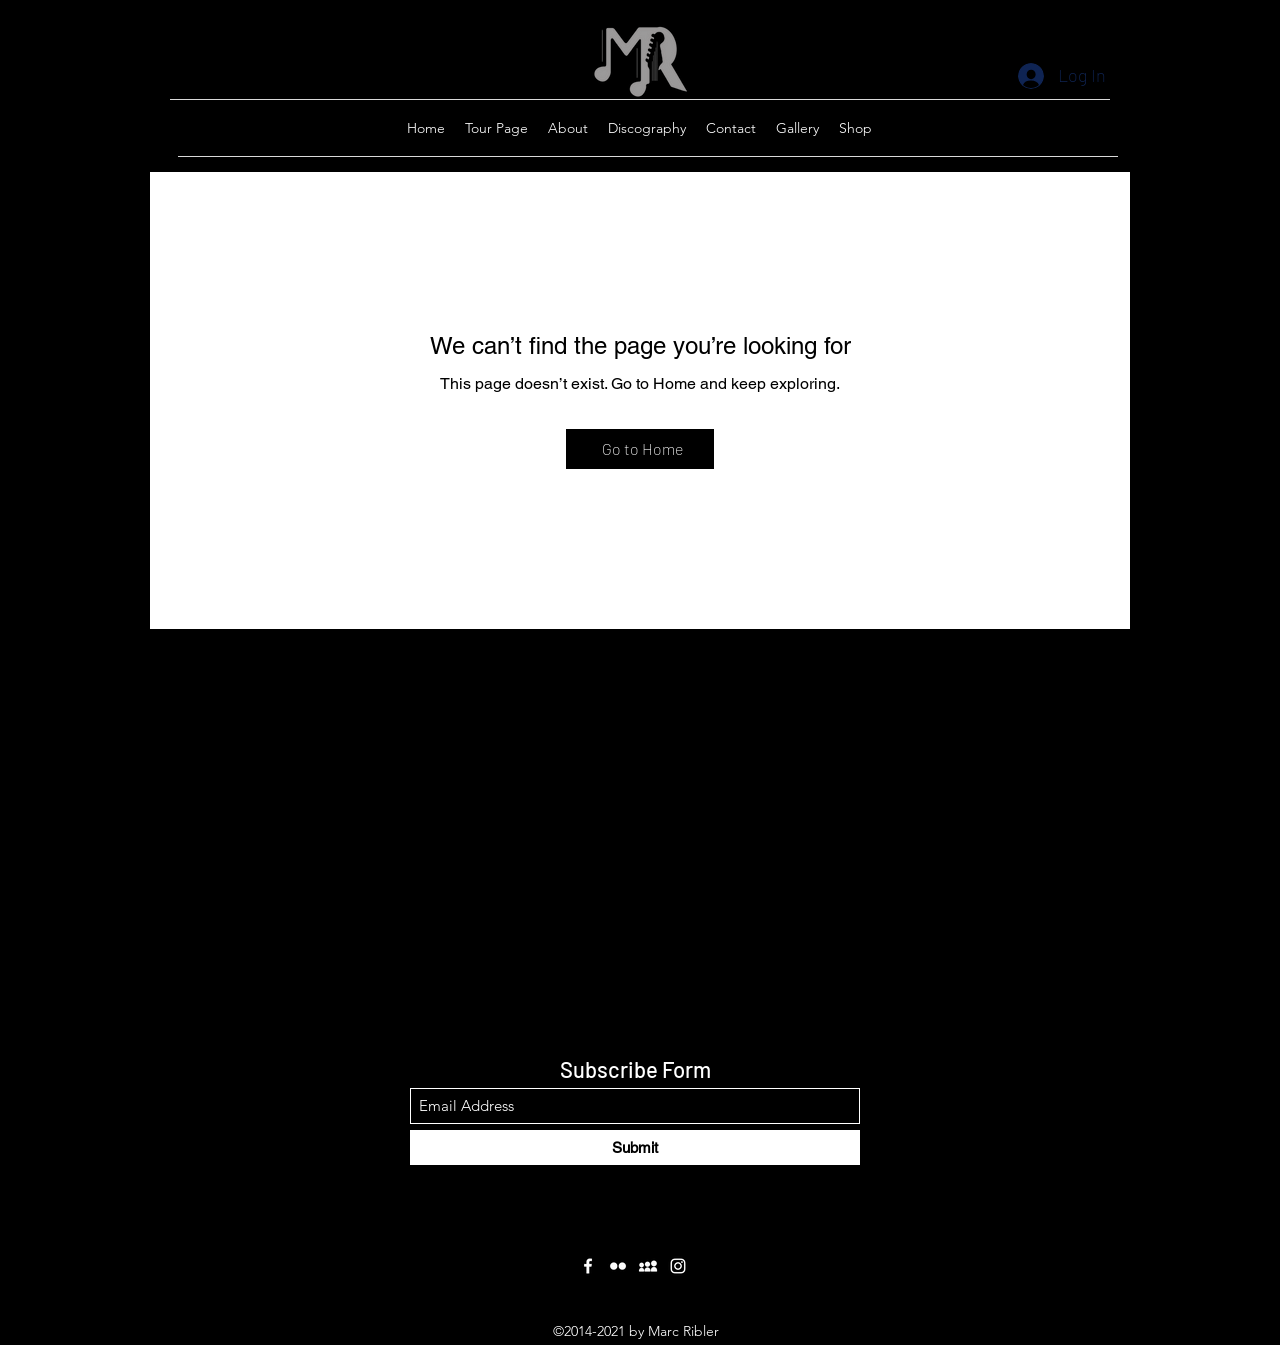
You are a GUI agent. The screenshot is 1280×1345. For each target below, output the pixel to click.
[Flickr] (618, 1266)
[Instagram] (678, 1266)
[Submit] (635, 1147)
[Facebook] (588, 1266)
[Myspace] (648, 1266)
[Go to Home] (640, 449)
